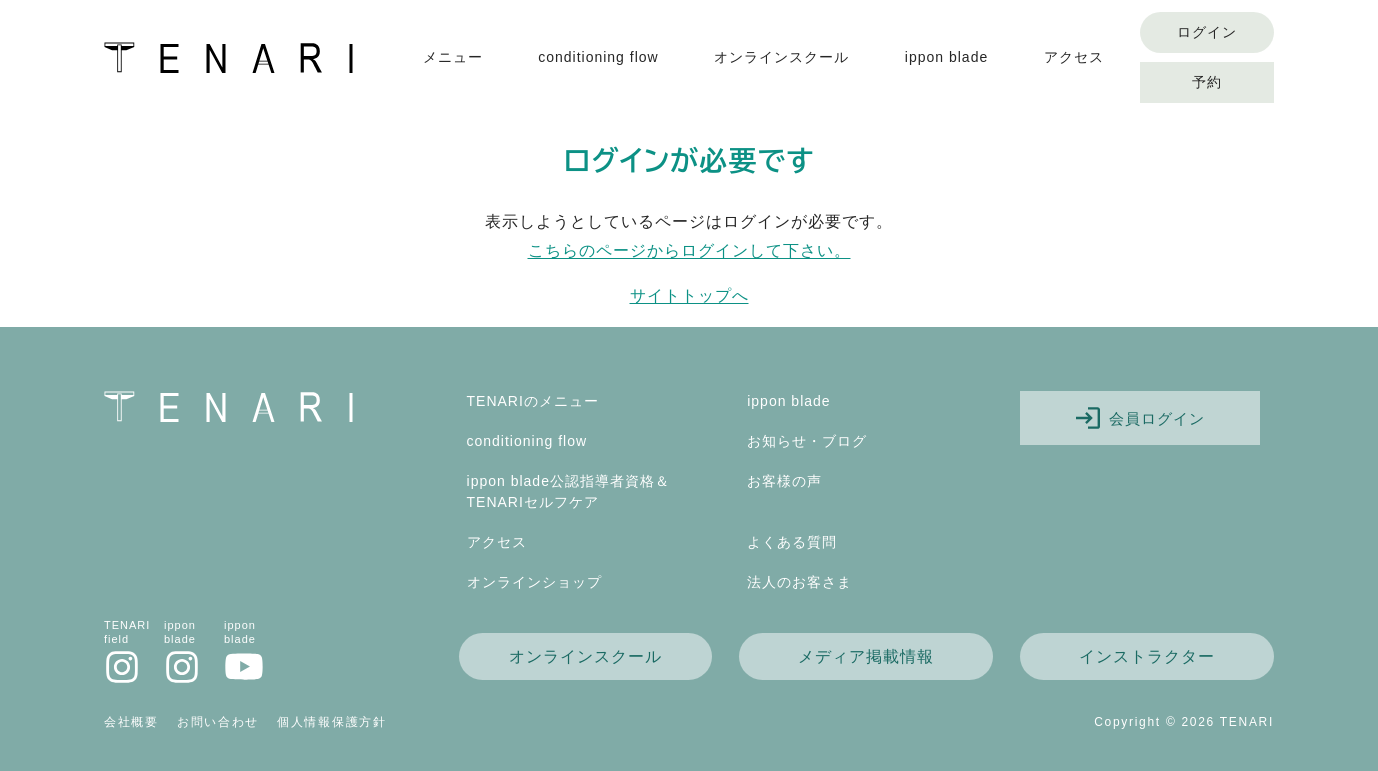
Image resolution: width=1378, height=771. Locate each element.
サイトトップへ (689, 295)
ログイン (1207, 32)
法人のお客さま (799, 582)
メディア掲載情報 (866, 656)
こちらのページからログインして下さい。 (689, 250)
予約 (1207, 82)
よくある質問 (792, 542)
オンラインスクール (781, 57)
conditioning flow (598, 57)
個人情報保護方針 (332, 722)
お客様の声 (784, 481)
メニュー (453, 57)
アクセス (1074, 57)
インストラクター (1147, 656)
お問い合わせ (218, 722)
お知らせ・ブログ (807, 441)
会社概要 (131, 722)
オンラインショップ (534, 582)
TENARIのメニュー (533, 401)
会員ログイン (1140, 418)
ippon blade (946, 57)
